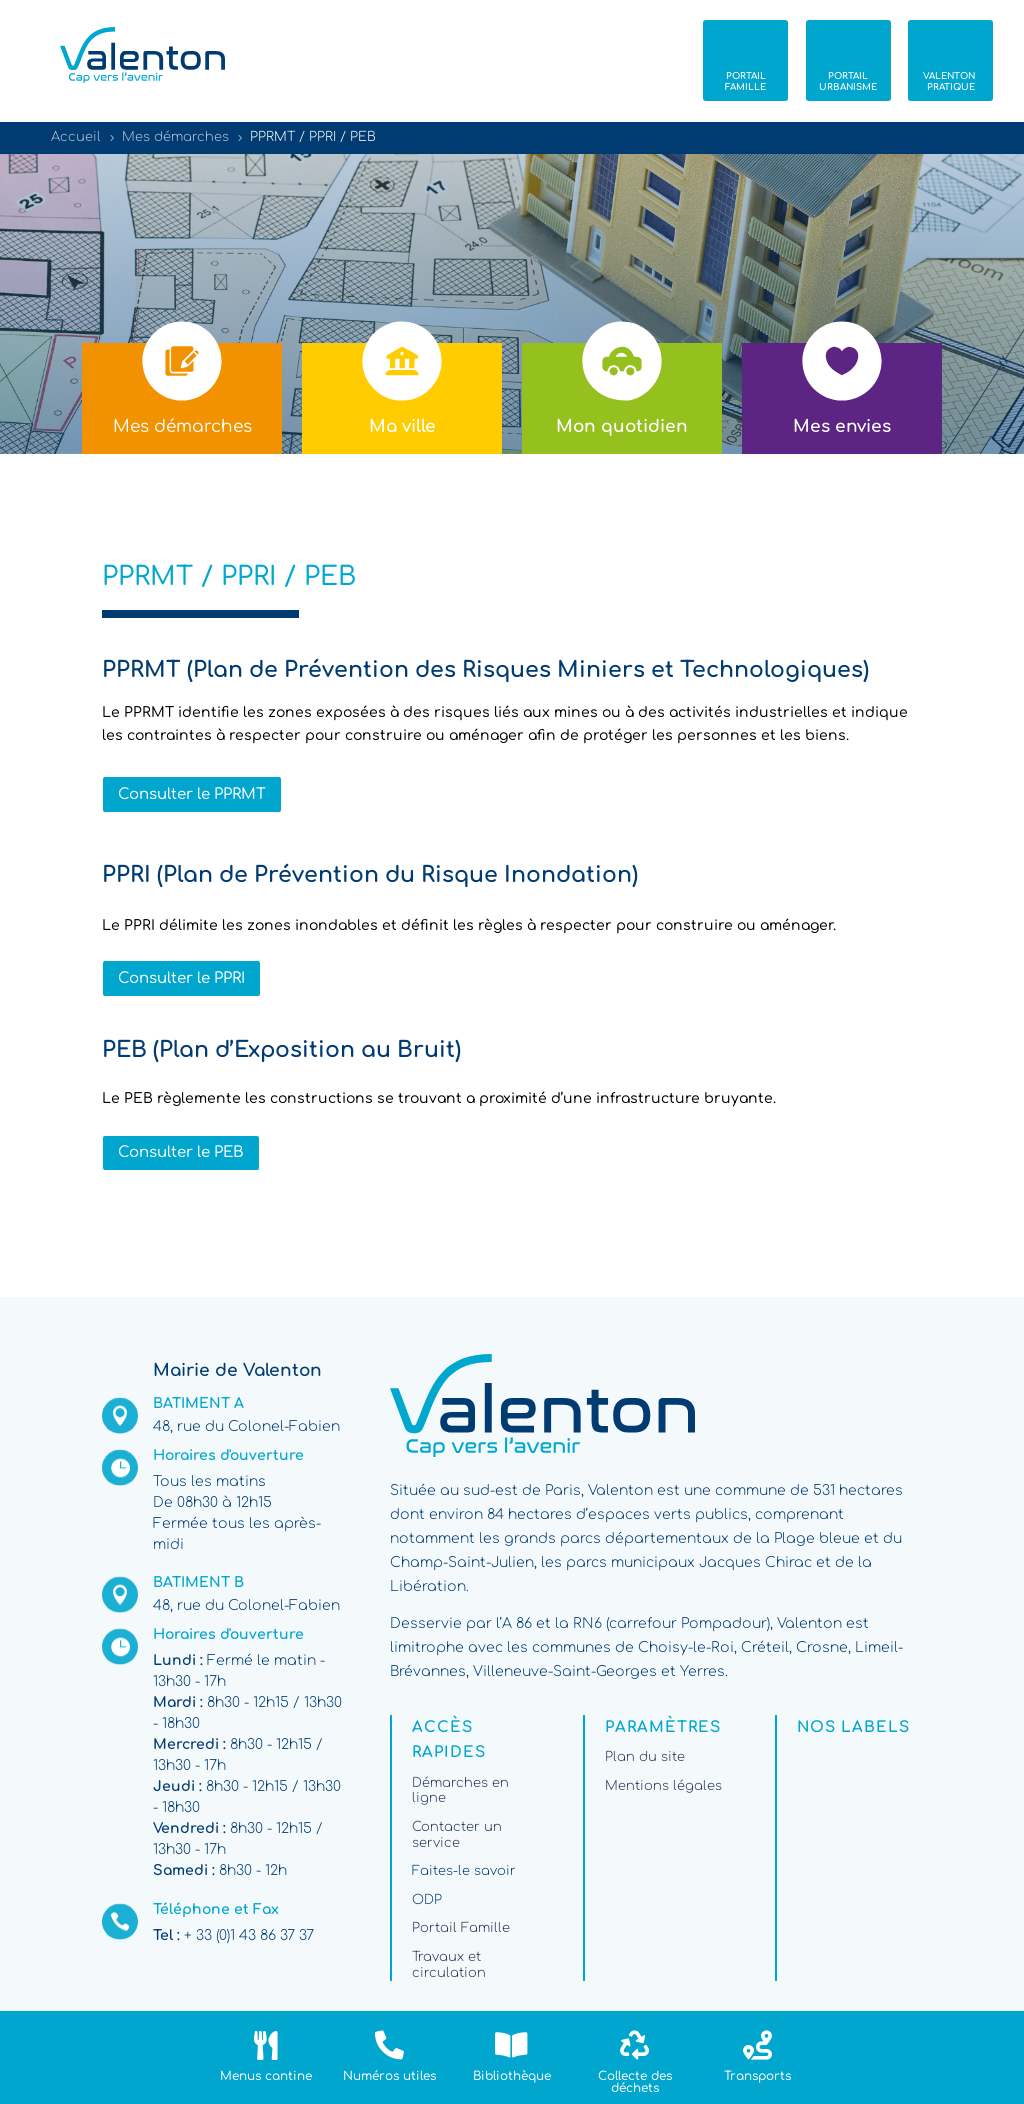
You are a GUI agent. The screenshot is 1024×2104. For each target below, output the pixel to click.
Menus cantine (266, 2076)
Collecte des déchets (635, 2082)
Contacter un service (457, 1835)
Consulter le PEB (181, 1152)
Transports (757, 2076)
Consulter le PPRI (181, 978)
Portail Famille (461, 1928)
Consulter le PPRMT (192, 794)
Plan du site (645, 1757)
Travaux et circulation (449, 1965)
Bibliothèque (512, 2076)
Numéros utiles (389, 2076)
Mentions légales (663, 1786)
